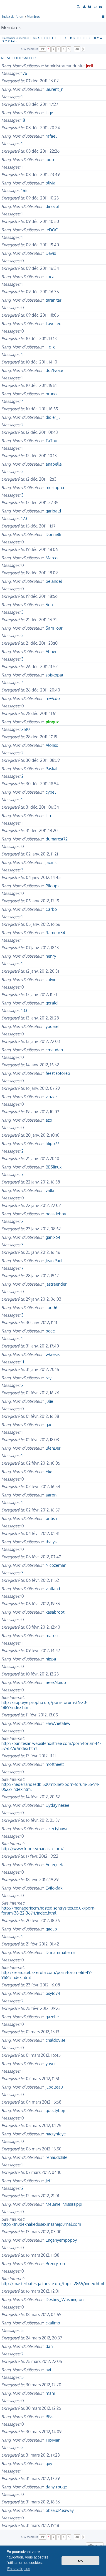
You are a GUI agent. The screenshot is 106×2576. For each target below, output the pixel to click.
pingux (52, 721)
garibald (53, 510)
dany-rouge (56, 2486)
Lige (49, 112)
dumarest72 (57, 838)
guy (49, 2463)
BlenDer (53, 1448)
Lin (48, 815)
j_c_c (50, 346)
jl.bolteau (54, 2086)
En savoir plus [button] (18, 2569)
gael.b (51, 1928)
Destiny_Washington (65, 2299)
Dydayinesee (57, 1805)
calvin (51, 979)
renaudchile (56, 2157)
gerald (52, 1002)
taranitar (54, 300)
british (51, 1518)
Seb (49, 604)
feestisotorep (58, 1073)
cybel (51, 792)
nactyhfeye (56, 2133)
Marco (52, 557)
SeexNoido (56, 1682)
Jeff (49, 2180)
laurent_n (54, 89)
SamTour (54, 628)
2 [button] (53, 49)
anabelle (54, 464)
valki (50, 1190)
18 (23, 120)
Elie (49, 1471)
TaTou (51, 440)
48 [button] (77, 49)
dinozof (52, 206)
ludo (50, 159)
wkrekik (53, 1354)
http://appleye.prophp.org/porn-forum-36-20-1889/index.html (44, 1705)
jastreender (56, 1284)
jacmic (51, 862)
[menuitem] (79, 6)
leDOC (52, 229)
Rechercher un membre (15, 38)
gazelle (52, 2016)
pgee (50, 1330)
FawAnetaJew (58, 1723)
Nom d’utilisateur (18, 58)
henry (51, 956)
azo (49, 1120)
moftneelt (55, 1764)
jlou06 (51, 1307)
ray (49, 1377)
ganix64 (53, 1237)
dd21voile (54, 370)
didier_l (53, 417)
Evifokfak (54, 1887)
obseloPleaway (60, 2510)
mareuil (53, 1635)
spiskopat (54, 674)
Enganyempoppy (61, 2240)
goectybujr (55, 2110)
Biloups (52, 885)
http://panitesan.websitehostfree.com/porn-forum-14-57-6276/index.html (51, 1746)
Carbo (51, 909)
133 (24, 1010)
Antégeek (54, 1864)
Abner (51, 651)
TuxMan (53, 2439)
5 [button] (68, 49)
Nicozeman (56, 1565)
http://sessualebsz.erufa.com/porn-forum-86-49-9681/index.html (46, 1975)
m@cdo (53, 698)
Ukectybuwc (57, 1828)
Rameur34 (55, 932)
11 (22, 1361)
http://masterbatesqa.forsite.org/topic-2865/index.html (52, 2283)
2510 (25, 729)
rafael (51, 136)
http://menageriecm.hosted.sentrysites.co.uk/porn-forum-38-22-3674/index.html (48, 1910)
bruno (51, 393)
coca (50, 276)
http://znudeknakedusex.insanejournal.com (41, 2224)
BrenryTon (55, 2263)
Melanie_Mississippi (64, 2204)
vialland (53, 1588)
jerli (89, 65)
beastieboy (56, 1213)
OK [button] (80, 2561)
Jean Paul (54, 1260)
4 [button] (63, 49)
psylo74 (53, 1993)
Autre (14, 41)
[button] (42, 49)
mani (50, 2393)
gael (50, 1424)
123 (24, 518)
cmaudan (54, 1049)
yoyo (50, 2063)
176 (24, 73)
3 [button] (58, 49)
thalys (51, 1541)
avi (48, 2369)
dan (49, 2346)
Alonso (52, 745)
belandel (54, 581)
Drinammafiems (60, 1952)
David (51, 253)
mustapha (55, 487)
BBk (49, 2416)
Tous (34, 37)
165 (24, 190)
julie (49, 1401)
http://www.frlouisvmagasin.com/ (32, 1848)
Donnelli (53, 534)
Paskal (51, 768)
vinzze (51, 1096)
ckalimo (53, 2322)
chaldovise (55, 2040)
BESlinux (54, 1166)
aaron (51, 1494)
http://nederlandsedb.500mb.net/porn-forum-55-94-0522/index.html (50, 1787)
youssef (53, 1026)
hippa (51, 1658)
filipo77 (52, 1143)
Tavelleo (54, 323)
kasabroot (55, 1612)
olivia (50, 182)
